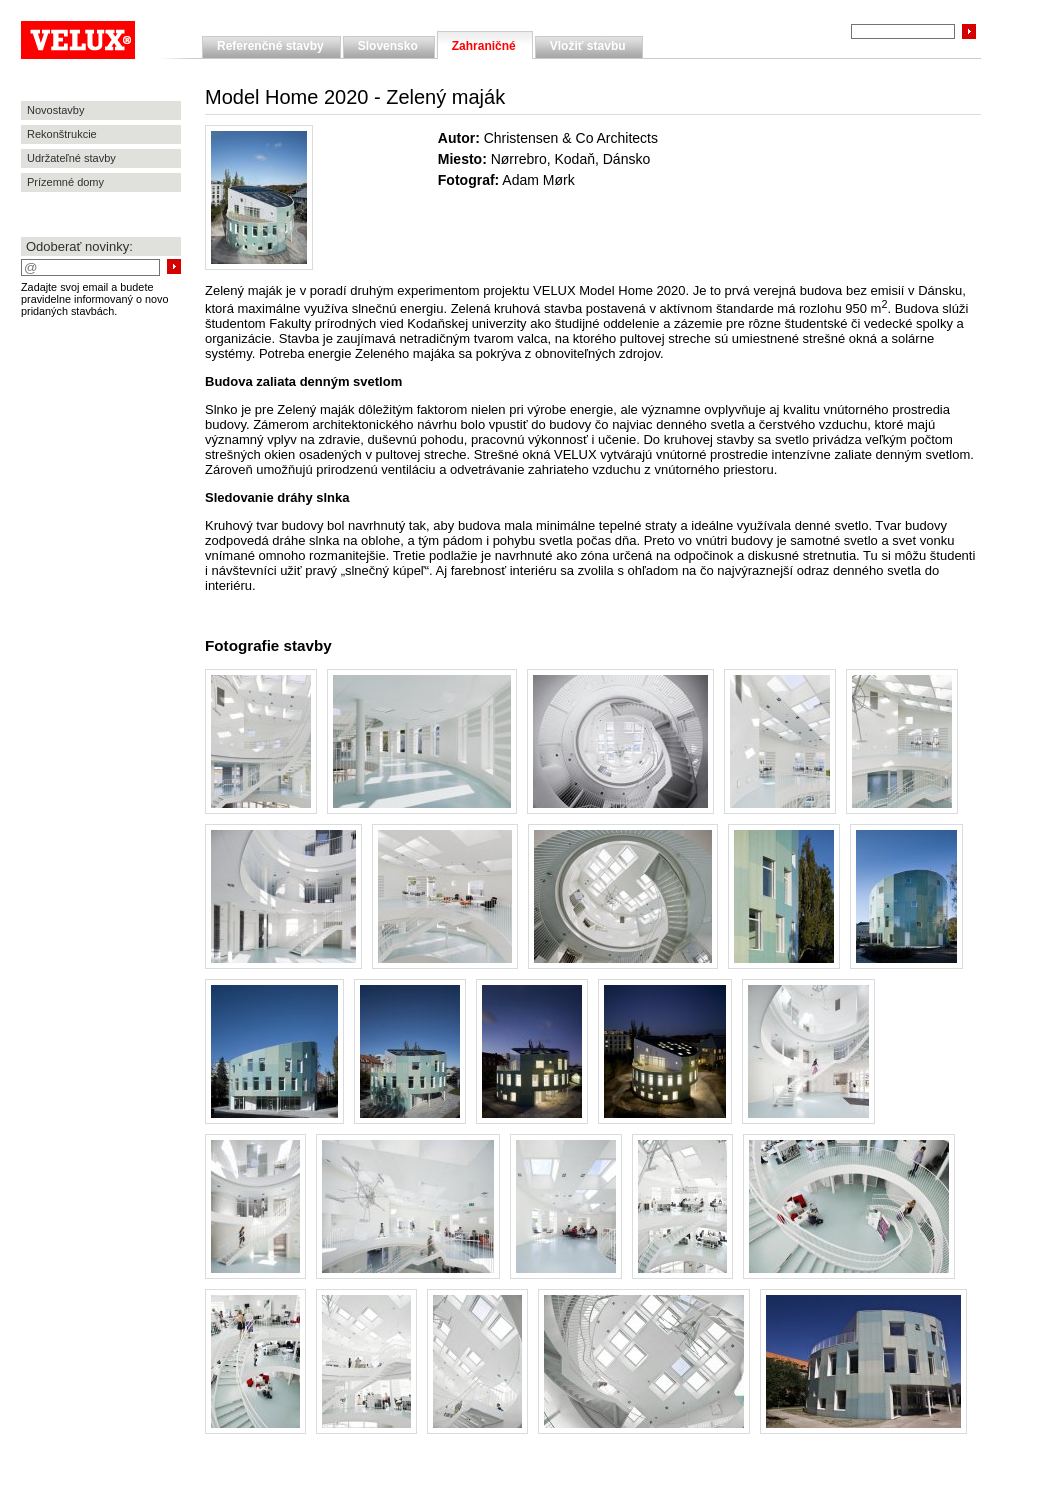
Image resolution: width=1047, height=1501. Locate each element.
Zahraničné (484, 46)
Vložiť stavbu (588, 46)
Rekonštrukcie (62, 134)
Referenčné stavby (270, 46)
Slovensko (388, 46)
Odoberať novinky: (79, 246)
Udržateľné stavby (71, 158)
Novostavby (55, 110)
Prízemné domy (65, 182)
